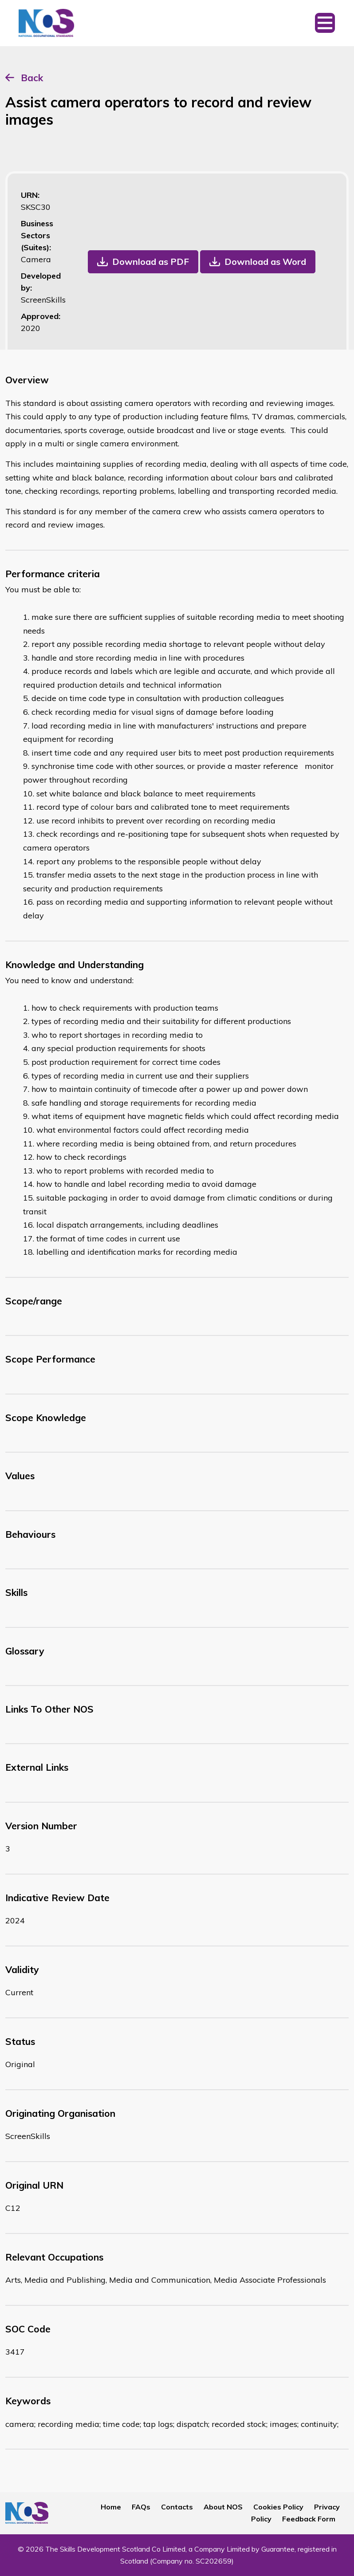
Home (111, 2506)
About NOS (223, 2506)
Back (32, 77)
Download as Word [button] (265, 261)
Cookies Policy (278, 2506)
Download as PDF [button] (150, 261)
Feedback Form (308, 2518)
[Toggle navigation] (325, 23)
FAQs (141, 2506)
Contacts (177, 2506)
